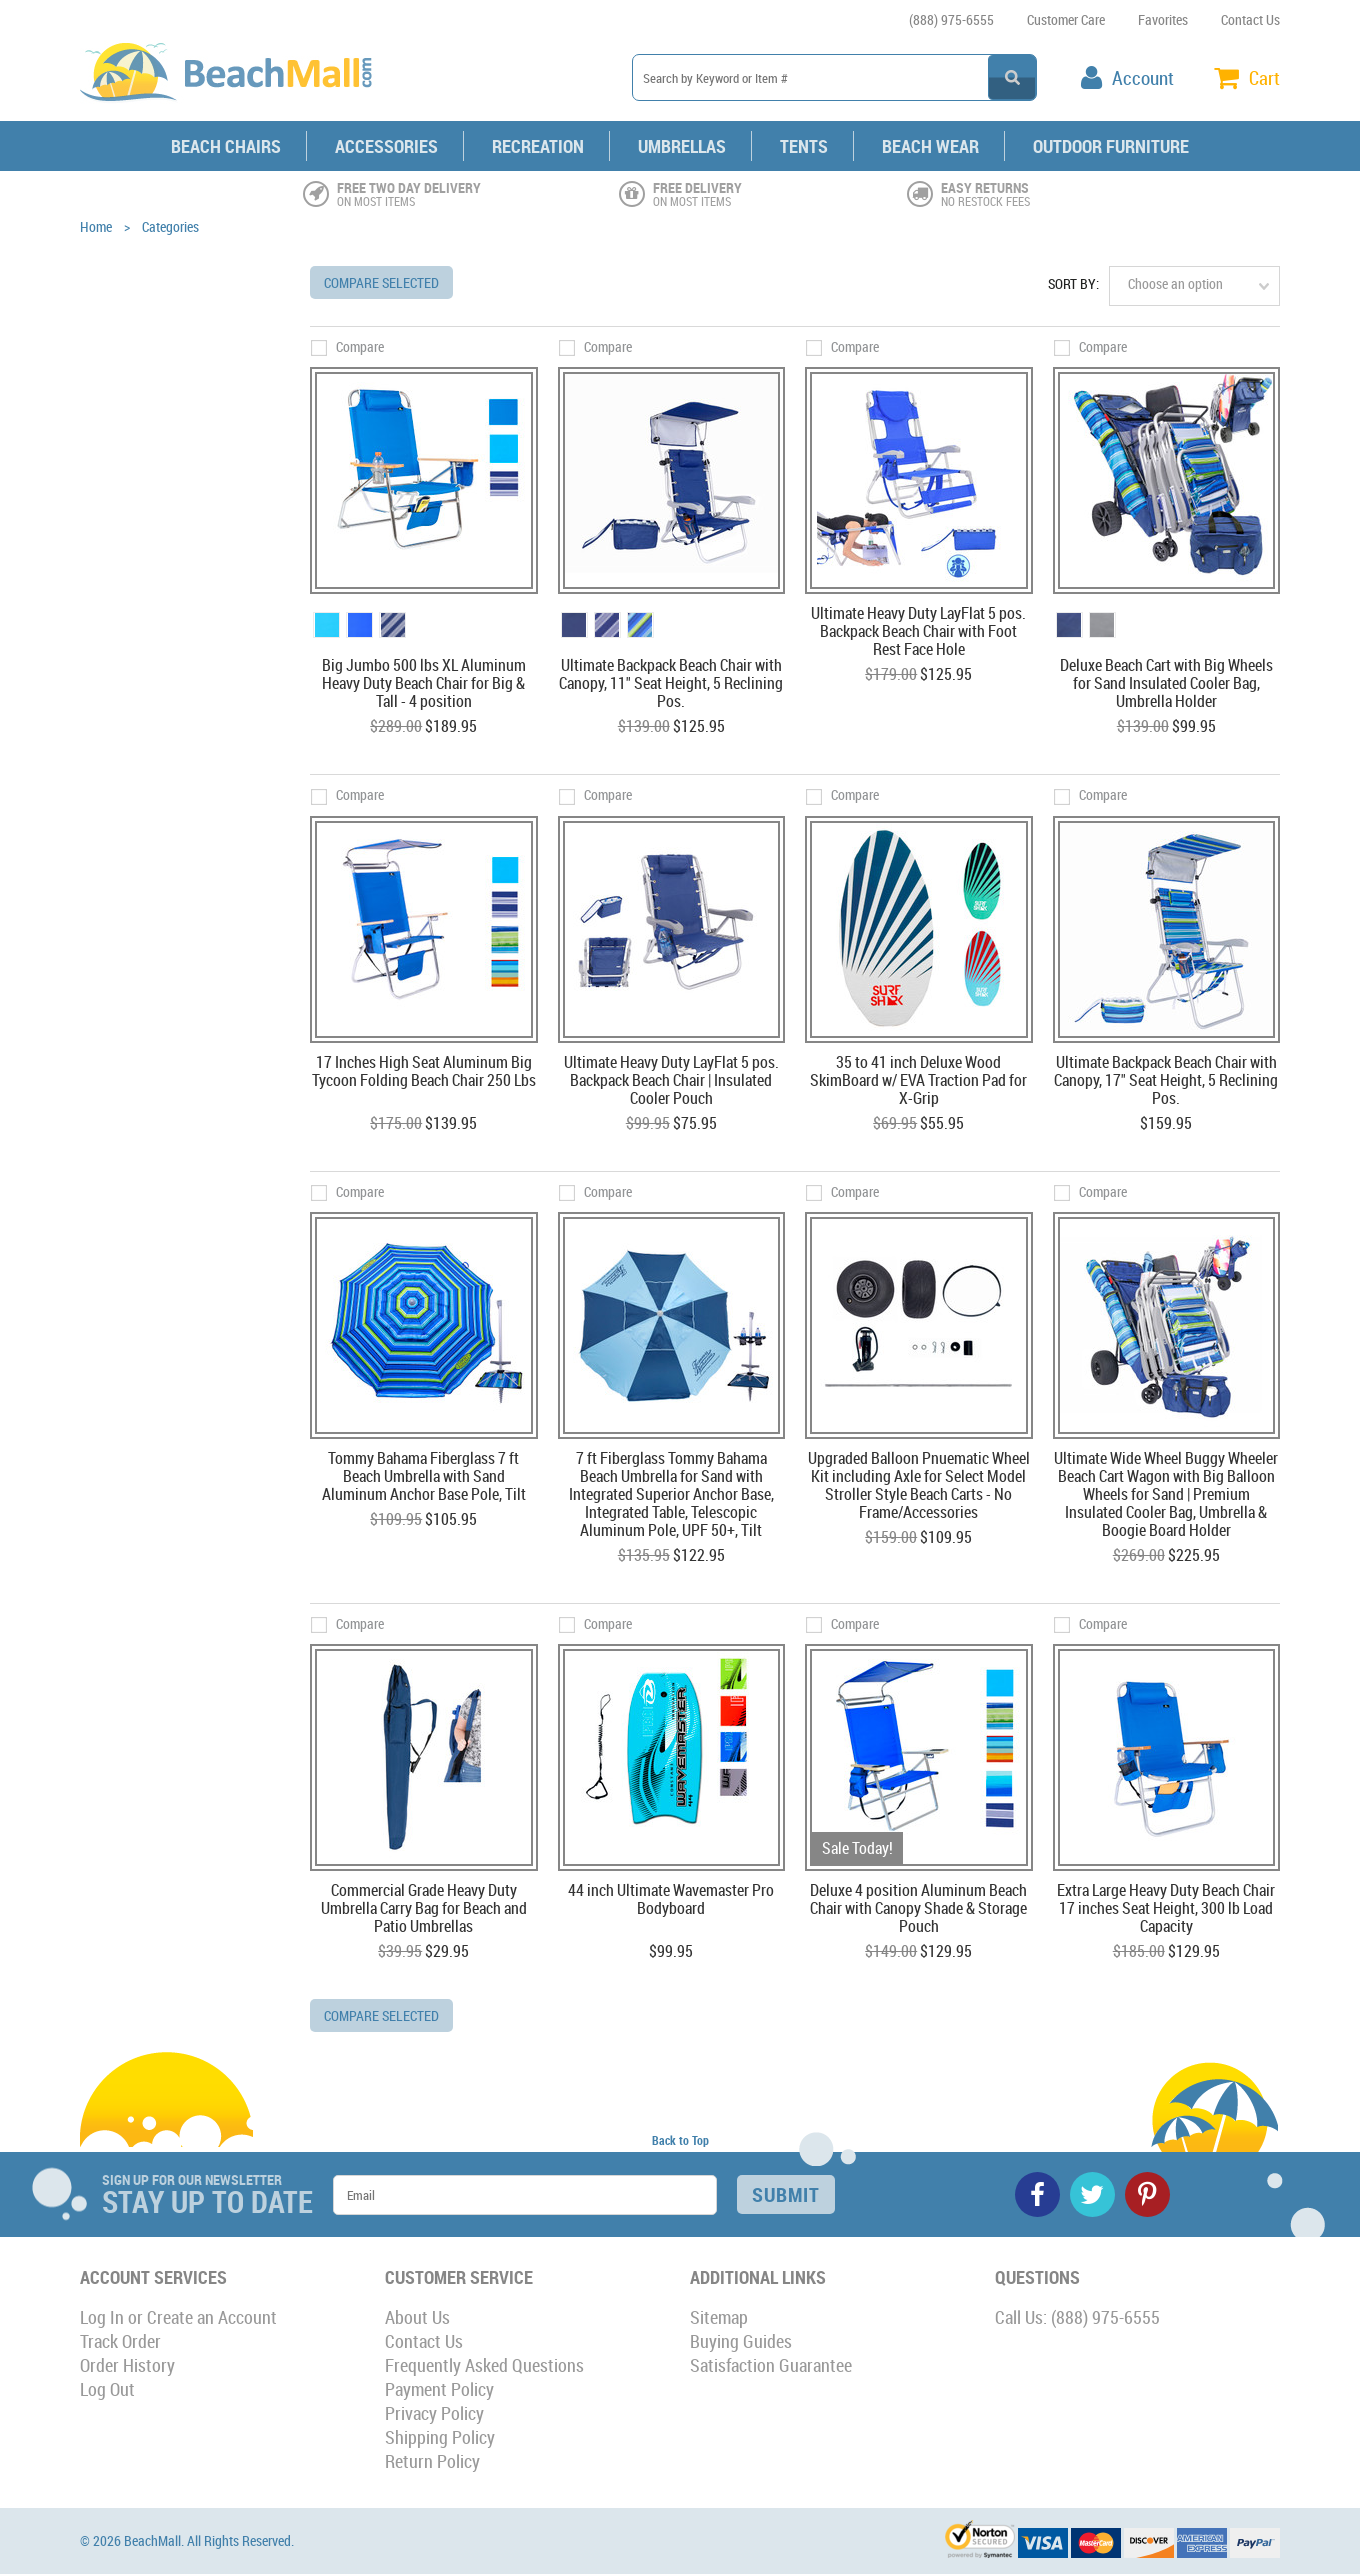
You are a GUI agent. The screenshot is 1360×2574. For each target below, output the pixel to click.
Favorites (1163, 19)
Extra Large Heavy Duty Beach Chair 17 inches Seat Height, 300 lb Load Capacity (1166, 1909)
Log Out (107, 2389)
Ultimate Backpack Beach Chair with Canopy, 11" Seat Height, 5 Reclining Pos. (671, 684)
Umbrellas (682, 146)
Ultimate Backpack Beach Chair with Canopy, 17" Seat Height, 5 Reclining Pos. (1166, 1081)
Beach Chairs (226, 146)
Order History (127, 2365)
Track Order (120, 2341)
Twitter (1092, 2194)
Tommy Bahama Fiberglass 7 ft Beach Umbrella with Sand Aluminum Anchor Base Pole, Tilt (424, 1477)
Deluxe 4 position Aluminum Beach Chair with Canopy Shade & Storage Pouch (918, 1909)
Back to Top (680, 2140)
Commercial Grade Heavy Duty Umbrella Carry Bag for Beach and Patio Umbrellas (424, 1909)
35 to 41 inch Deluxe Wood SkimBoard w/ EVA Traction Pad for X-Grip (918, 1081)
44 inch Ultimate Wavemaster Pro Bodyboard (671, 1900)
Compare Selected (381, 282)
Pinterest (1147, 2194)
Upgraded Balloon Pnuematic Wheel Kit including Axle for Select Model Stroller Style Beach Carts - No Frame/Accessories (919, 1486)
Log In (102, 2317)
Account (1143, 78)
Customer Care (1066, 19)
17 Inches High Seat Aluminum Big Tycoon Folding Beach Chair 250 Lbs (424, 1072)
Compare (360, 346)
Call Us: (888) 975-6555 (1077, 2317)
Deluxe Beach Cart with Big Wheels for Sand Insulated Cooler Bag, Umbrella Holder (1166, 684)
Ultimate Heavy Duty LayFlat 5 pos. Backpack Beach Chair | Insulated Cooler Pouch (671, 1081)
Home (96, 226)
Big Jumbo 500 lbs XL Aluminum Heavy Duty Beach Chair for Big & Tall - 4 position (424, 684)
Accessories (386, 146)
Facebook (1037, 2194)
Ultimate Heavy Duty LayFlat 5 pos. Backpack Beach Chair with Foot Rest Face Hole (918, 632)
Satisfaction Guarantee (771, 2365)
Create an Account (212, 2317)
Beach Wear (930, 146)
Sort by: (1073, 283)
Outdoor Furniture (1111, 146)
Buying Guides (741, 2341)
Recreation (538, 146)
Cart (1264, 78)
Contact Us (1250, 19)
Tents (804, 146)
